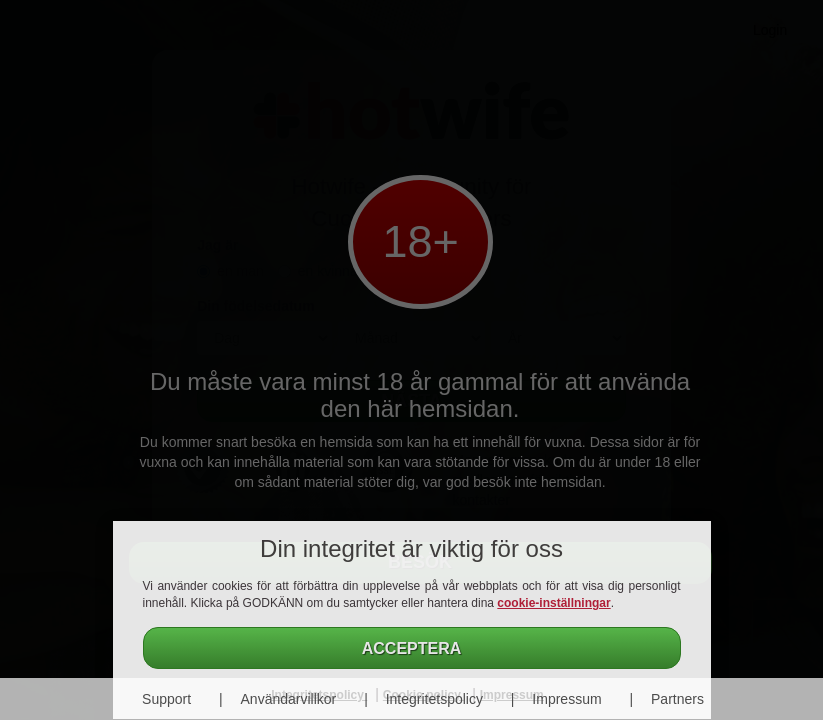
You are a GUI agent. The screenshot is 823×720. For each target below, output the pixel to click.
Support (166, 699)
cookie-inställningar (553, 603)
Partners (677, 699)
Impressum (566, 699)
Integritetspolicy (434, 699)
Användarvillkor (289, 699)
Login (770, 30)
